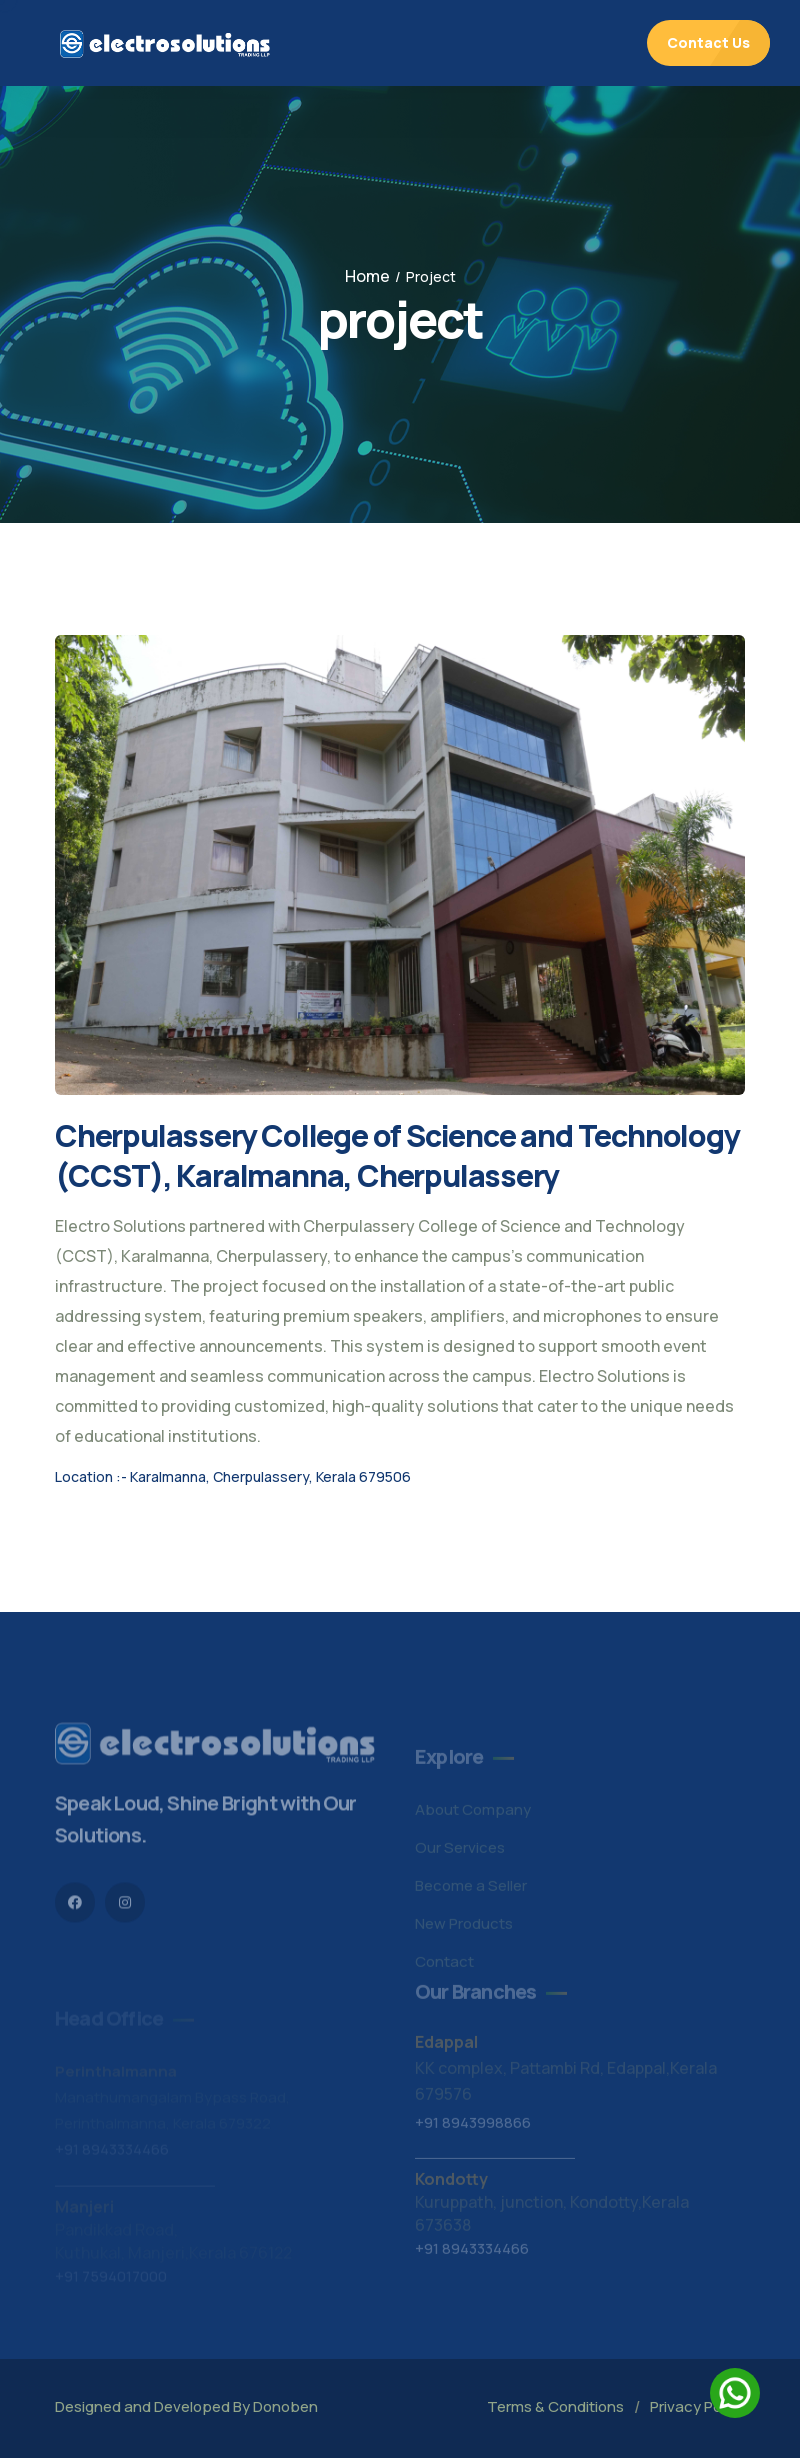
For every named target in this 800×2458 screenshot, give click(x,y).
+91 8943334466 (472, 2252)
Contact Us (708, 42)
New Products (464, 1927)
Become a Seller (471, 1889)
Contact (444, 1965)
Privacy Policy (697, 2406)
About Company (473, 1813)
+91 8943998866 (473, 2126)
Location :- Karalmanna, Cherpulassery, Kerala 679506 (233, 1476)
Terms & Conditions (555, 2406)
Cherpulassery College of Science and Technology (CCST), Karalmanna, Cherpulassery (397, 1155)
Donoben (285, 2406)
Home (367, 276)
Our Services (460, 1851)
